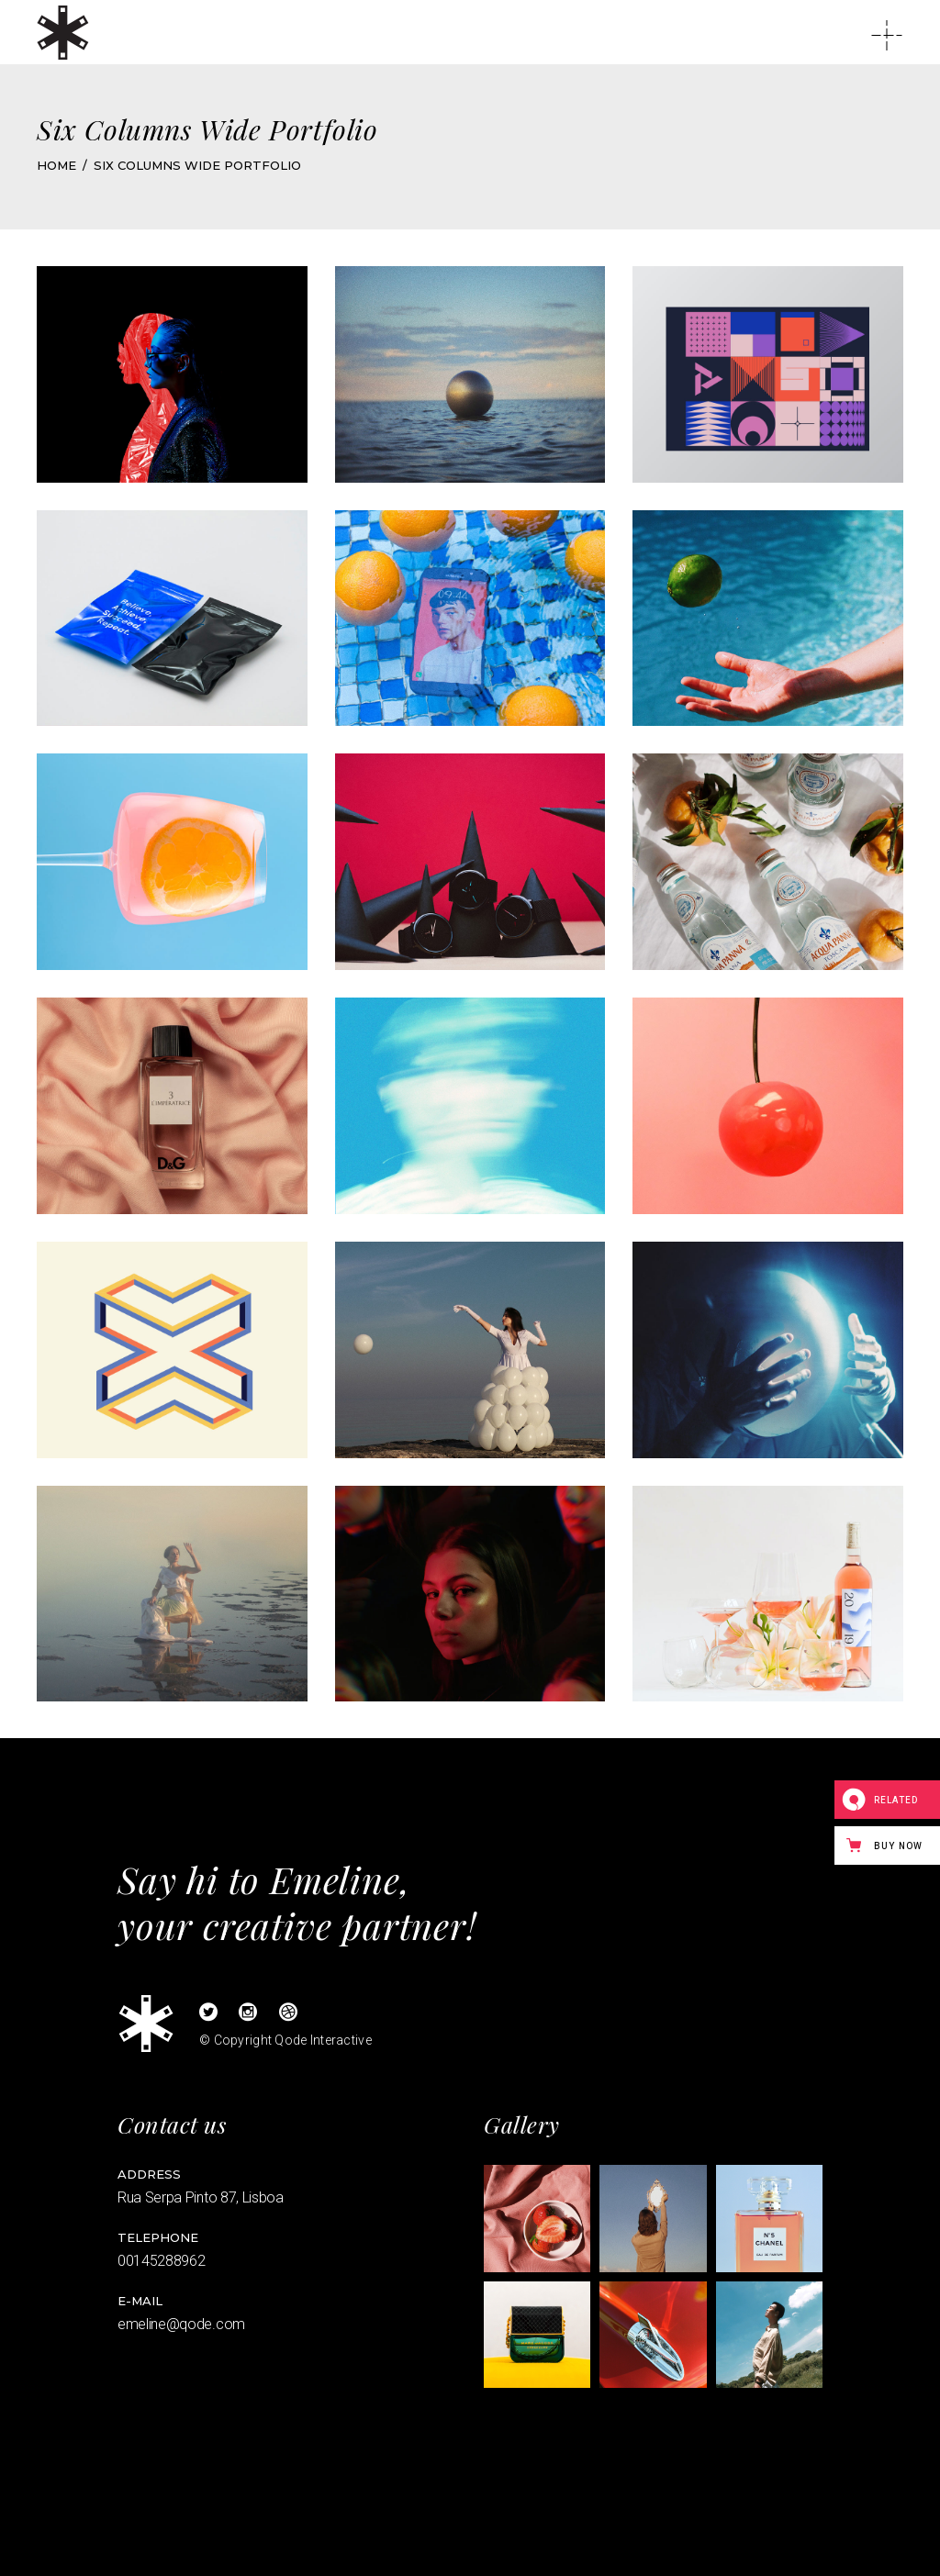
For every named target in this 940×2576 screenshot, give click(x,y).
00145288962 (161, 2260)
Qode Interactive (322, 2040)
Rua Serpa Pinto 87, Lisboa (201, 2197)
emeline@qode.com (181, 2324)
